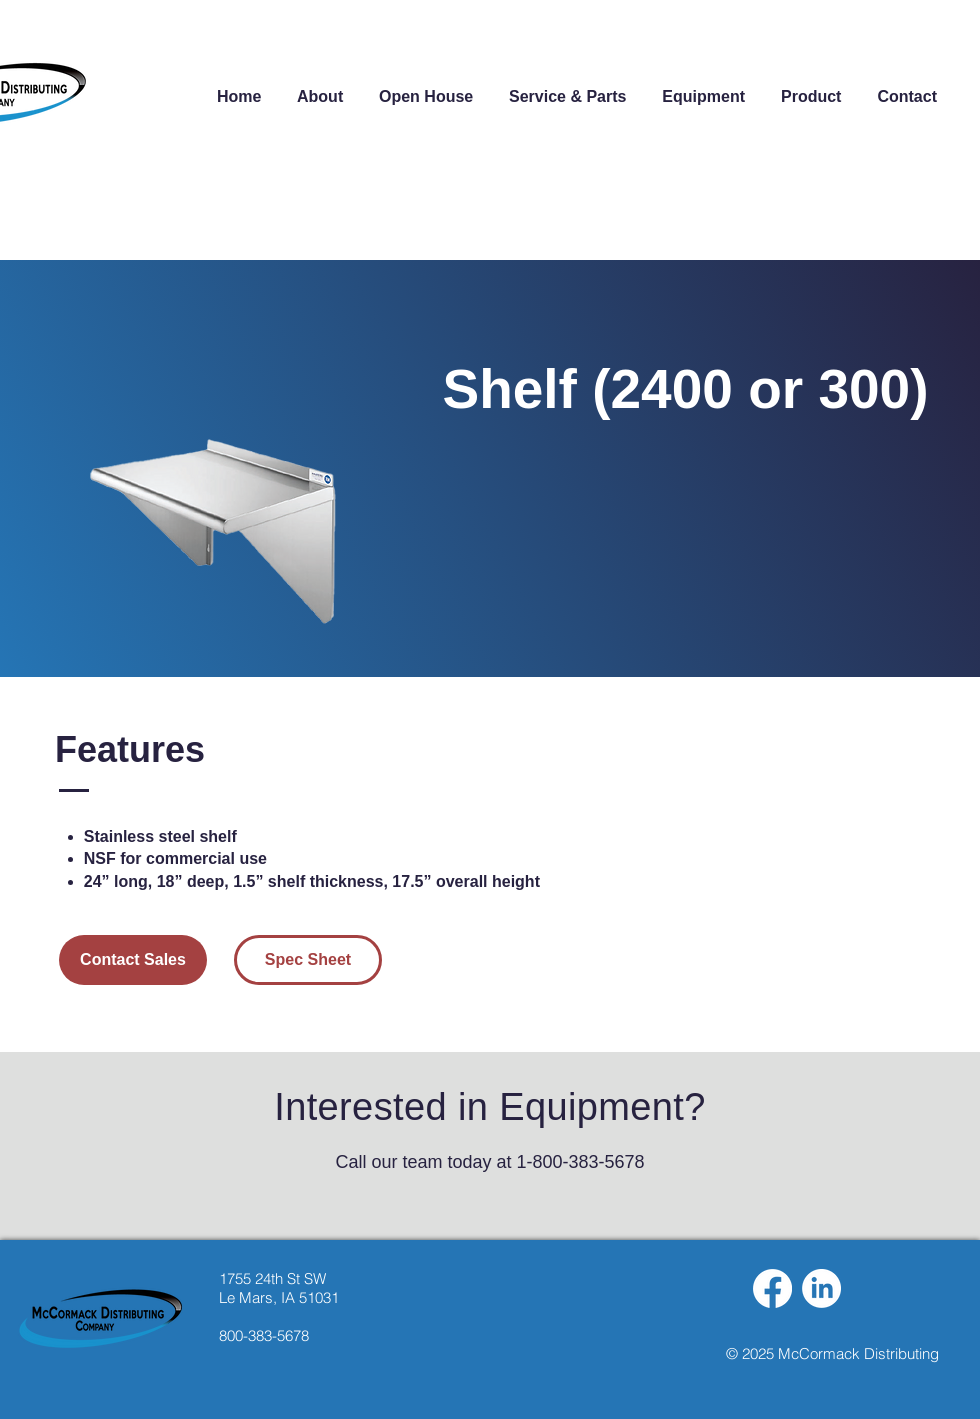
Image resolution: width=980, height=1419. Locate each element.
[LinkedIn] (821, 1288)
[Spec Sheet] (308, 960)
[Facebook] (772, 1288)
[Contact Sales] (133, 960)
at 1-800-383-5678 (567, 1162)
